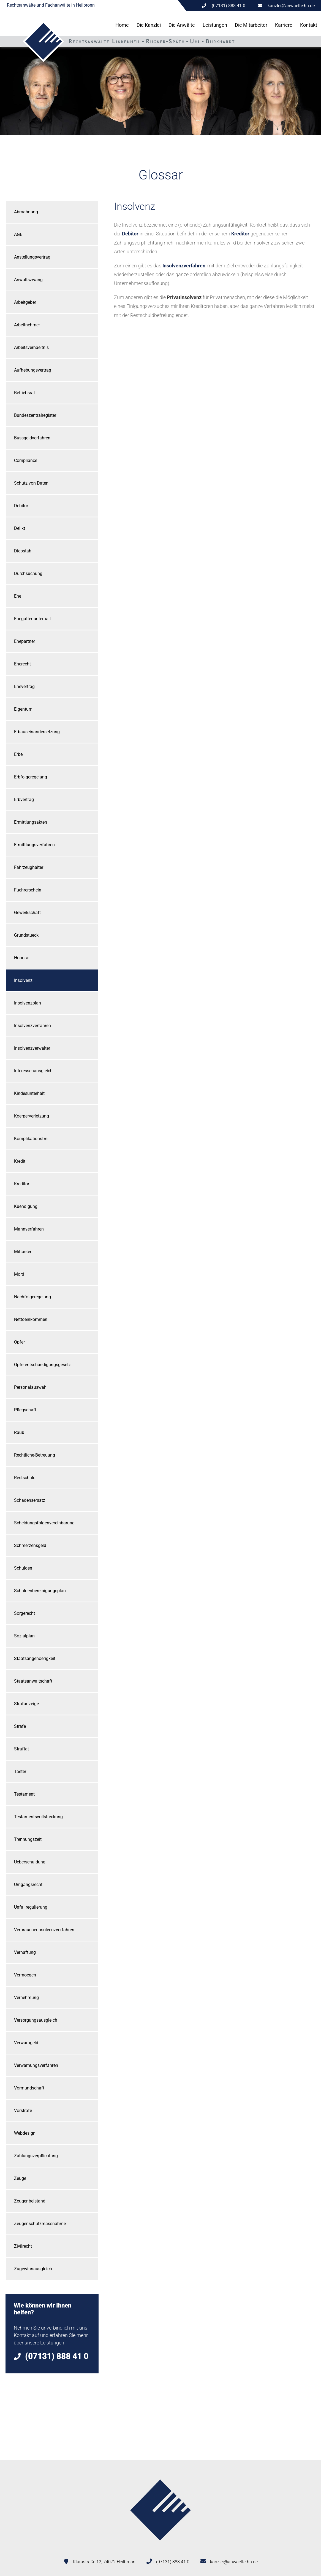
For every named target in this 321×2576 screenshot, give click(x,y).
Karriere (283, 25)
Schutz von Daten (31, 483)
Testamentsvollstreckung (38, 1816)
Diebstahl (23, 551)
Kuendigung (25, 1206)
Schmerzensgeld (30, 1545)
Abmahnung (26, 211)
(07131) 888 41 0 (172, 2561)
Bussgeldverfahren (32, 437)
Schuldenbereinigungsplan (40, 1590)
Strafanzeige (26, 1703)
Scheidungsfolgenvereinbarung (44, 1522)
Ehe (17, 596)
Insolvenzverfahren (32, 1025)
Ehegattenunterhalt (32, 618)
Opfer (19, 1342)
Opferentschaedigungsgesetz (42, 1364)
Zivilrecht (23, 2246)
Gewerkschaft (27, 912)
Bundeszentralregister (35, 415)
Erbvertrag (24, 799)
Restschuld (25, 1477)
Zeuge (20, 2178)
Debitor (21, 505)
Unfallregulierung (30, 1907)
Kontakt (308, 25)
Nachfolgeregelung (32, 1296)
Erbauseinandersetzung (37, 731)
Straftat (21, 1749)
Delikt (19, 528)
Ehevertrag (24, 686)
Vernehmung (26, 1997)
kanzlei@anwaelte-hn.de (291, 5)
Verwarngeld (26, 2042)
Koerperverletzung (31, 1116)
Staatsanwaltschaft (33, 1681)
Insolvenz (23, 980)
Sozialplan (24, 1635)
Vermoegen (25, 1975)
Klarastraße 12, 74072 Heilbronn (104, 2561)
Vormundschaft (29, 2088)
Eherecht (22, 664)
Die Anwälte (181, 25)
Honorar (22, 957)
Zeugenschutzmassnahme (40, 2223)
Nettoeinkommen (30, 1319)
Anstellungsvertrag (32, 257)
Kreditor (21, 1183)
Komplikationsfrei (31, 1138)
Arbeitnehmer (27, 324)
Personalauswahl (31, 1387)
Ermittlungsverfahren (34, 844)
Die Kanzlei (149, 25)
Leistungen (215, 25)
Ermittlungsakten (30, 822)
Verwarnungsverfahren (36, 2065)
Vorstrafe (23, 2110)
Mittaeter (22, 1251)
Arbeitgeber (25, 302)
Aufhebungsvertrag (32, 370)
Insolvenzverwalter (32, 1048)
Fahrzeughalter (28, 867)
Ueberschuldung (29, 1862)
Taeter (20, 1771)
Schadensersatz (29, 1500)
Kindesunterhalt (29, 1093)
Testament (24, 1794)
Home (122, 25)
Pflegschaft (25, 1409)
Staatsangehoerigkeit (34, 1658)
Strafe (20, 1726)
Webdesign (25, 2133)
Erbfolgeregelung (30, 777)
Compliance (25, 460)
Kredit (19, 1161)
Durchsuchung (28, 573)
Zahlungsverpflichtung (36, 2155)
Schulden (23, 1568)
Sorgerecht (24, 1613)
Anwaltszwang (28, 279)
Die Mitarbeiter (251, 25)
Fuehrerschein (27, 890)
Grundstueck (26, 935)
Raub (19, 1432)
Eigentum (23, 709)
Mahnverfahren (29, 1229)
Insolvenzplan (27, 1003)
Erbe (18, 754)
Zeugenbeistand (29, 2201)
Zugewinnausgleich (33, 2268)
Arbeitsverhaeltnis (31, 347)
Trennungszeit (28, 1839)
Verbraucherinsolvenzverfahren (44, 1929)
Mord (19, 1274)
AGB (18, 234)
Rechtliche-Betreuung (34, 1455)
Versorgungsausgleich (35, 2020)
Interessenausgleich (33, 1070)
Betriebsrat (24, 392)
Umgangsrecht (28, 1884)
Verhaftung (25, 1952)
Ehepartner (24, 641)
